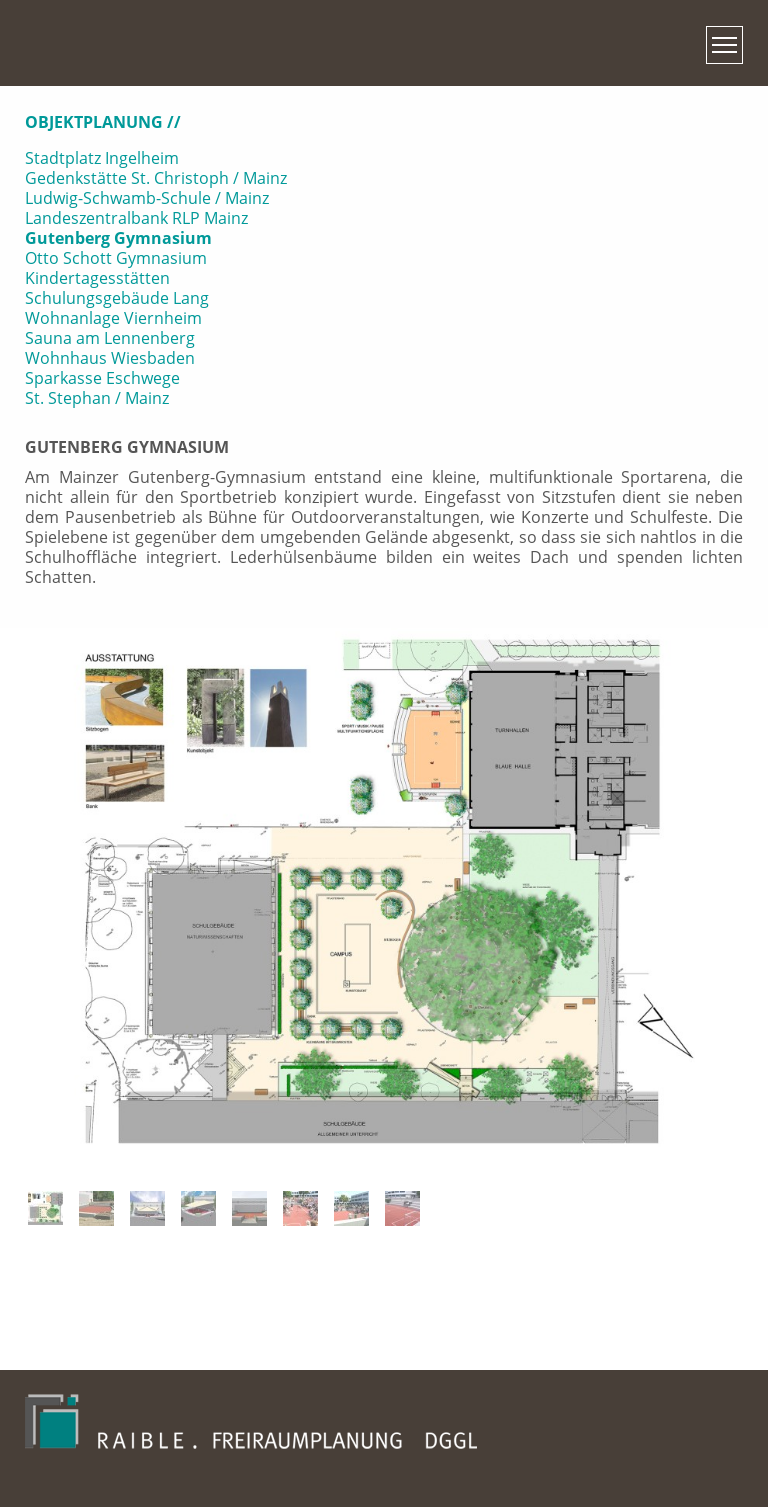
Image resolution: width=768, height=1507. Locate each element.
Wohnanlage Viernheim (113, 318)
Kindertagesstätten (97, 278)
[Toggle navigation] (724, 45)
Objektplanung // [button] (103, 122)
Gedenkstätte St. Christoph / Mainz (156, 178)
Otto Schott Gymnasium (116, 258)
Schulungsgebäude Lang (117, 298)
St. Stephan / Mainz (97, 398)
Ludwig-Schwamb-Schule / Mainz (147, 198)
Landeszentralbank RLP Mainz (136, 218)
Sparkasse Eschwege (102, 378)
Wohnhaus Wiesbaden (110, 358)
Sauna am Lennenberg (110, 338)
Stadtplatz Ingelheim (102, 158)
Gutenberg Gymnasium (118, 238)
